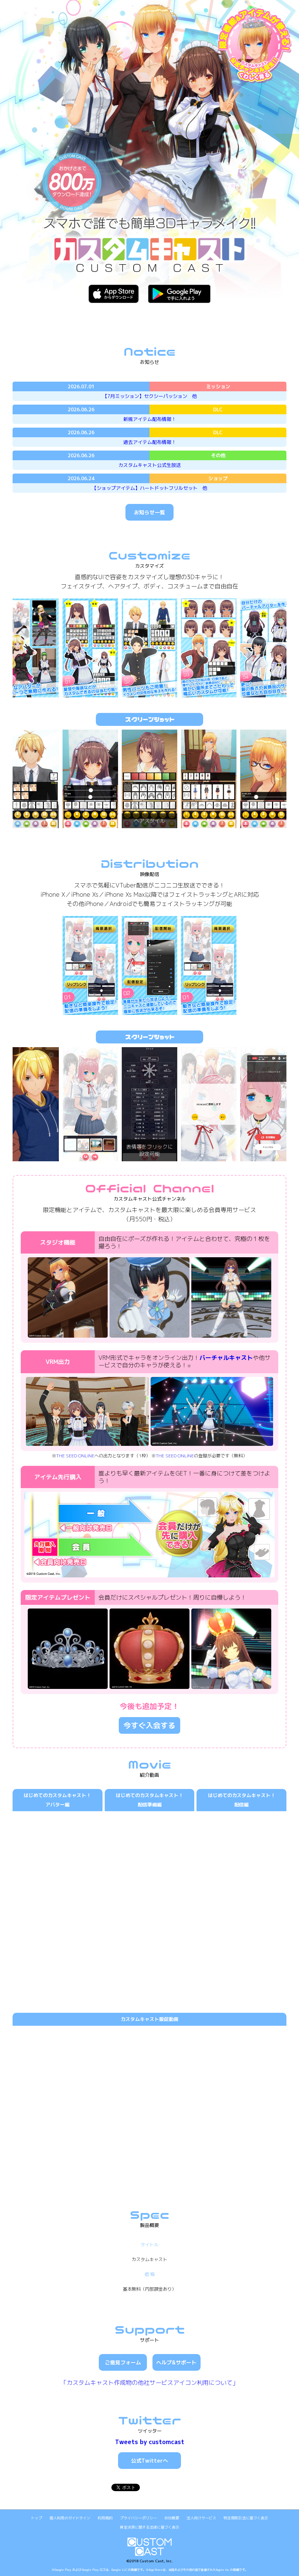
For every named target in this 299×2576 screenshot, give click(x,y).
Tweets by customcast (149, 2442)
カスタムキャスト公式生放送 (149, 465)
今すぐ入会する (149, 1725)
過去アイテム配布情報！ (149, 442)
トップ (36, 2517)
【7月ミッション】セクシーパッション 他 (150, 396)
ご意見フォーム (123, 2362)
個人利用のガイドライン (70, 2517)
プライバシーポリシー (138, 2517)
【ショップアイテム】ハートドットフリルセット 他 (149, 488)
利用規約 (105, 2517)
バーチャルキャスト (226, 1358)
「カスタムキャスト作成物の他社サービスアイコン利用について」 (149, 2383)
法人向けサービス (201, 2517)
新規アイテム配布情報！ (149, 419)
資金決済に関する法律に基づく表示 (149, 2527)
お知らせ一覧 (149, 512)
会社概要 (171, 2517)
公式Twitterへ (149, 2460)
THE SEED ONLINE (75, 1456)
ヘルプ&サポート (176, 2362)
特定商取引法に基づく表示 (246, 2517)
